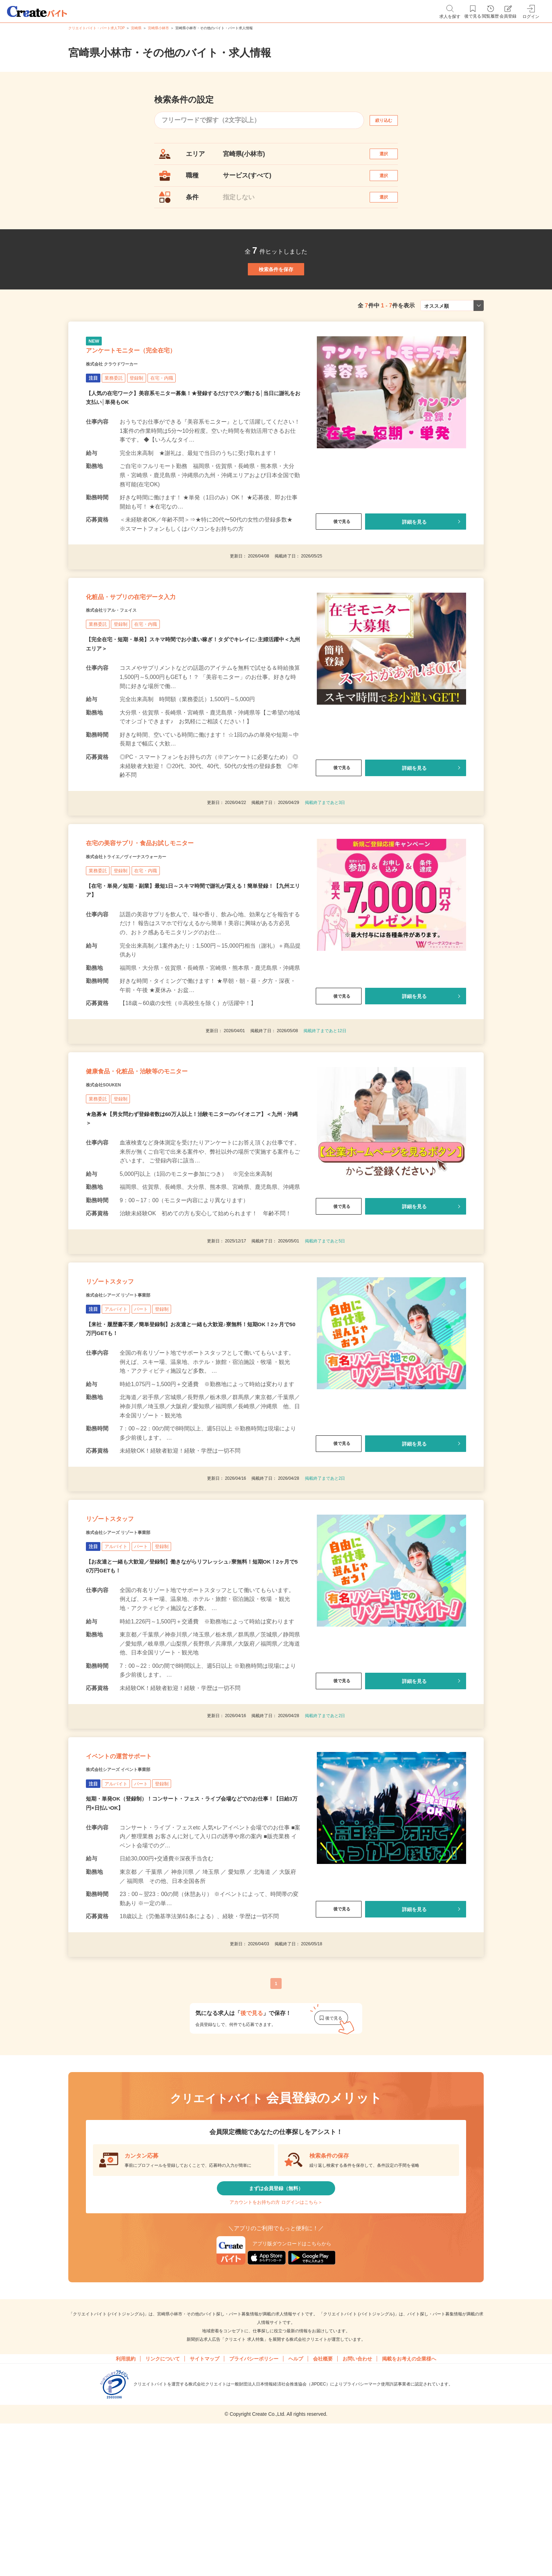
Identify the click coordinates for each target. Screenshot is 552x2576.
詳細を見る (414, 569)
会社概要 (323, 2506)
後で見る (338, 569)
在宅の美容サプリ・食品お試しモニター (170, 912)
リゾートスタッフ (124, 1379)
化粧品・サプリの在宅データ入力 (155, 653)
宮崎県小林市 (158, 28)
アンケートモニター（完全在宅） (156, 392)
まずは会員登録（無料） (276, 2323)
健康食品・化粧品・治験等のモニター (164, 1155)
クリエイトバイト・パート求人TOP (96, 28)
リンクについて (162, 2506)
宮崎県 (136, 28)
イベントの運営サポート (137, 1881)
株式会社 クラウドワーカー (125, 410)
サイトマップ (204, 2506)
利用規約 (126, 2506)
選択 (390, 157)
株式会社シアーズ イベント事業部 (134, 1898)
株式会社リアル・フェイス (124, 670)
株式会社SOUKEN (112, 1172)
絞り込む (390, 120)
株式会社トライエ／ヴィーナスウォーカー (146, 930)
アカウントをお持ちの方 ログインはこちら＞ (276, 2344)
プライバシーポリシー (253, 2506)
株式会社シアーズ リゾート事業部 (134, 1396)
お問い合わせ (357, 2506)
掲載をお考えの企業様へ (409, 2506)
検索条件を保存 (276, 296)
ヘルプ (295, 2506)
